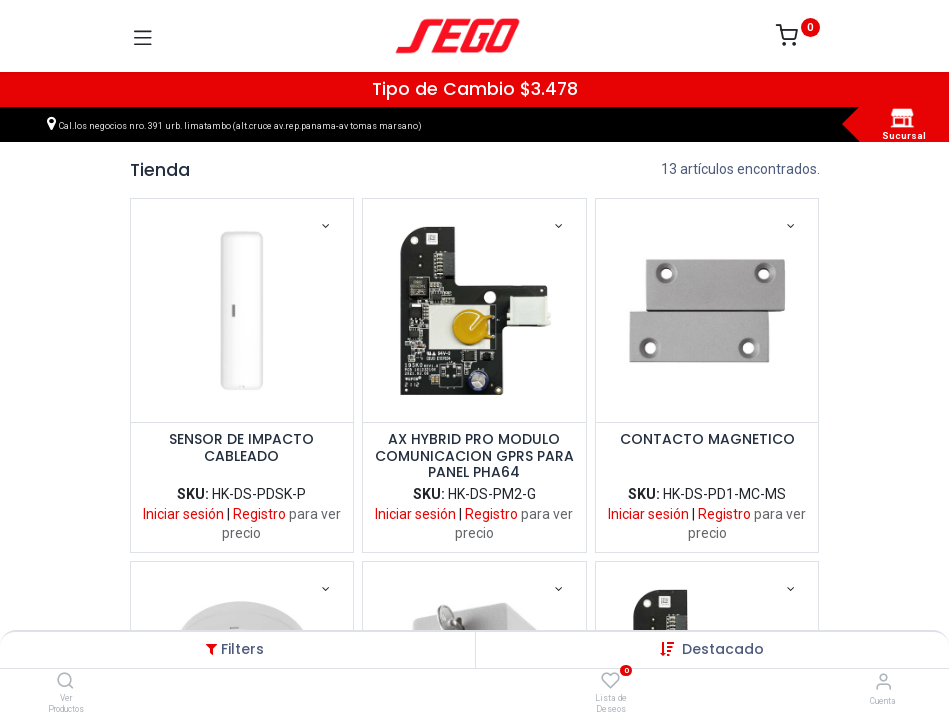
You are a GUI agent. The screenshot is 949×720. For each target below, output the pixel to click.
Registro (259, 514)
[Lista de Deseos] (610, 681)
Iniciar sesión (183, 514)
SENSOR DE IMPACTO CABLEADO (241, 448)
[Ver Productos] (65, 682)
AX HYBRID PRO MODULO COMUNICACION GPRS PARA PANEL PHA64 (474, 456)
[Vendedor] (883, 681)
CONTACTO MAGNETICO (707, 440)
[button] (723, 649)
